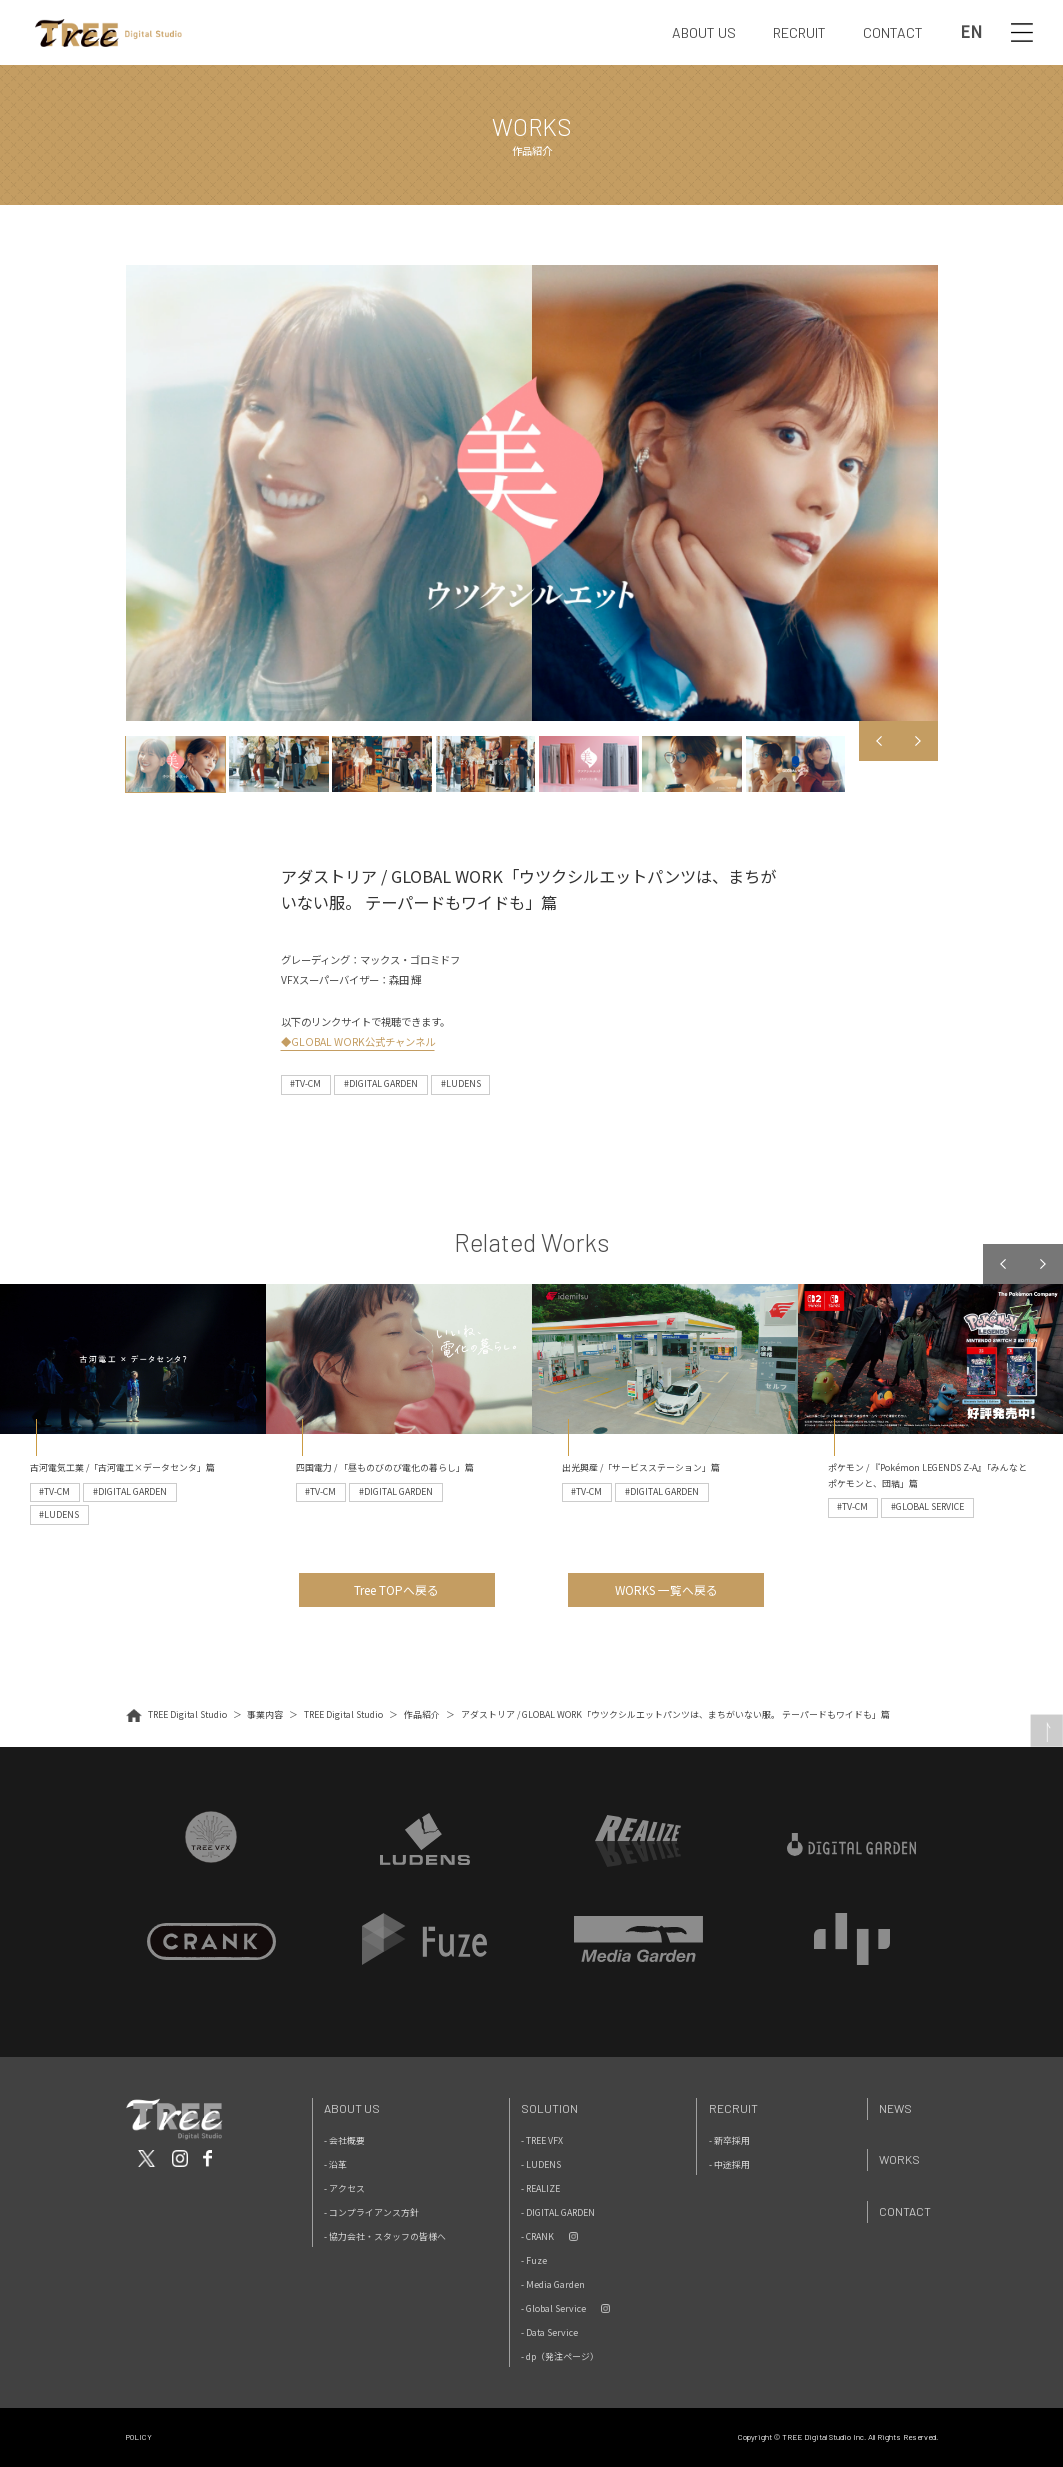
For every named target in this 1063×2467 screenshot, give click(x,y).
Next (918, 741)
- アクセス (344, 2188)
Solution (549, 2108)
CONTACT (893, 32)
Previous (879, 741)
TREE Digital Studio (187, 1714)
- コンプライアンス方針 (371, 2212)
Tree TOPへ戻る (396, 1589)
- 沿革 (335, 2164)
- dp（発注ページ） (560, 2356)
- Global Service (553, 2308)
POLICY (139, 2437)
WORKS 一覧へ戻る (666, 1589)
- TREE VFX (542, 2140)
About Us (352, 2108)
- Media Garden (553, 2284)
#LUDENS (461, 1083)
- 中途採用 (729, 2164)
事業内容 (265, 1714)
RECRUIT (799, 32)
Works (899, 2159)
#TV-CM (305, 1083)
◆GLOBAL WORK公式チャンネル (358, 1041)
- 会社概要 (344, 2140)
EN (971, 32)
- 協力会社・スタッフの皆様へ (385, 2236)
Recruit (733, 2108)
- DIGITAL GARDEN (558, 2212)
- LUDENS (541, 2164)
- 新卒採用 (729, 2140)
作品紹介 (422, 1714)
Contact (905, 2211)
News (895, 2108)
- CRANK (537, 2236)
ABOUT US (704, 32)
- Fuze (534, 2260)
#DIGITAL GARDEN (381, 1083)
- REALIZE (540, 2188)
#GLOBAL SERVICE (927, 1506)
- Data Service (549, 2332)
